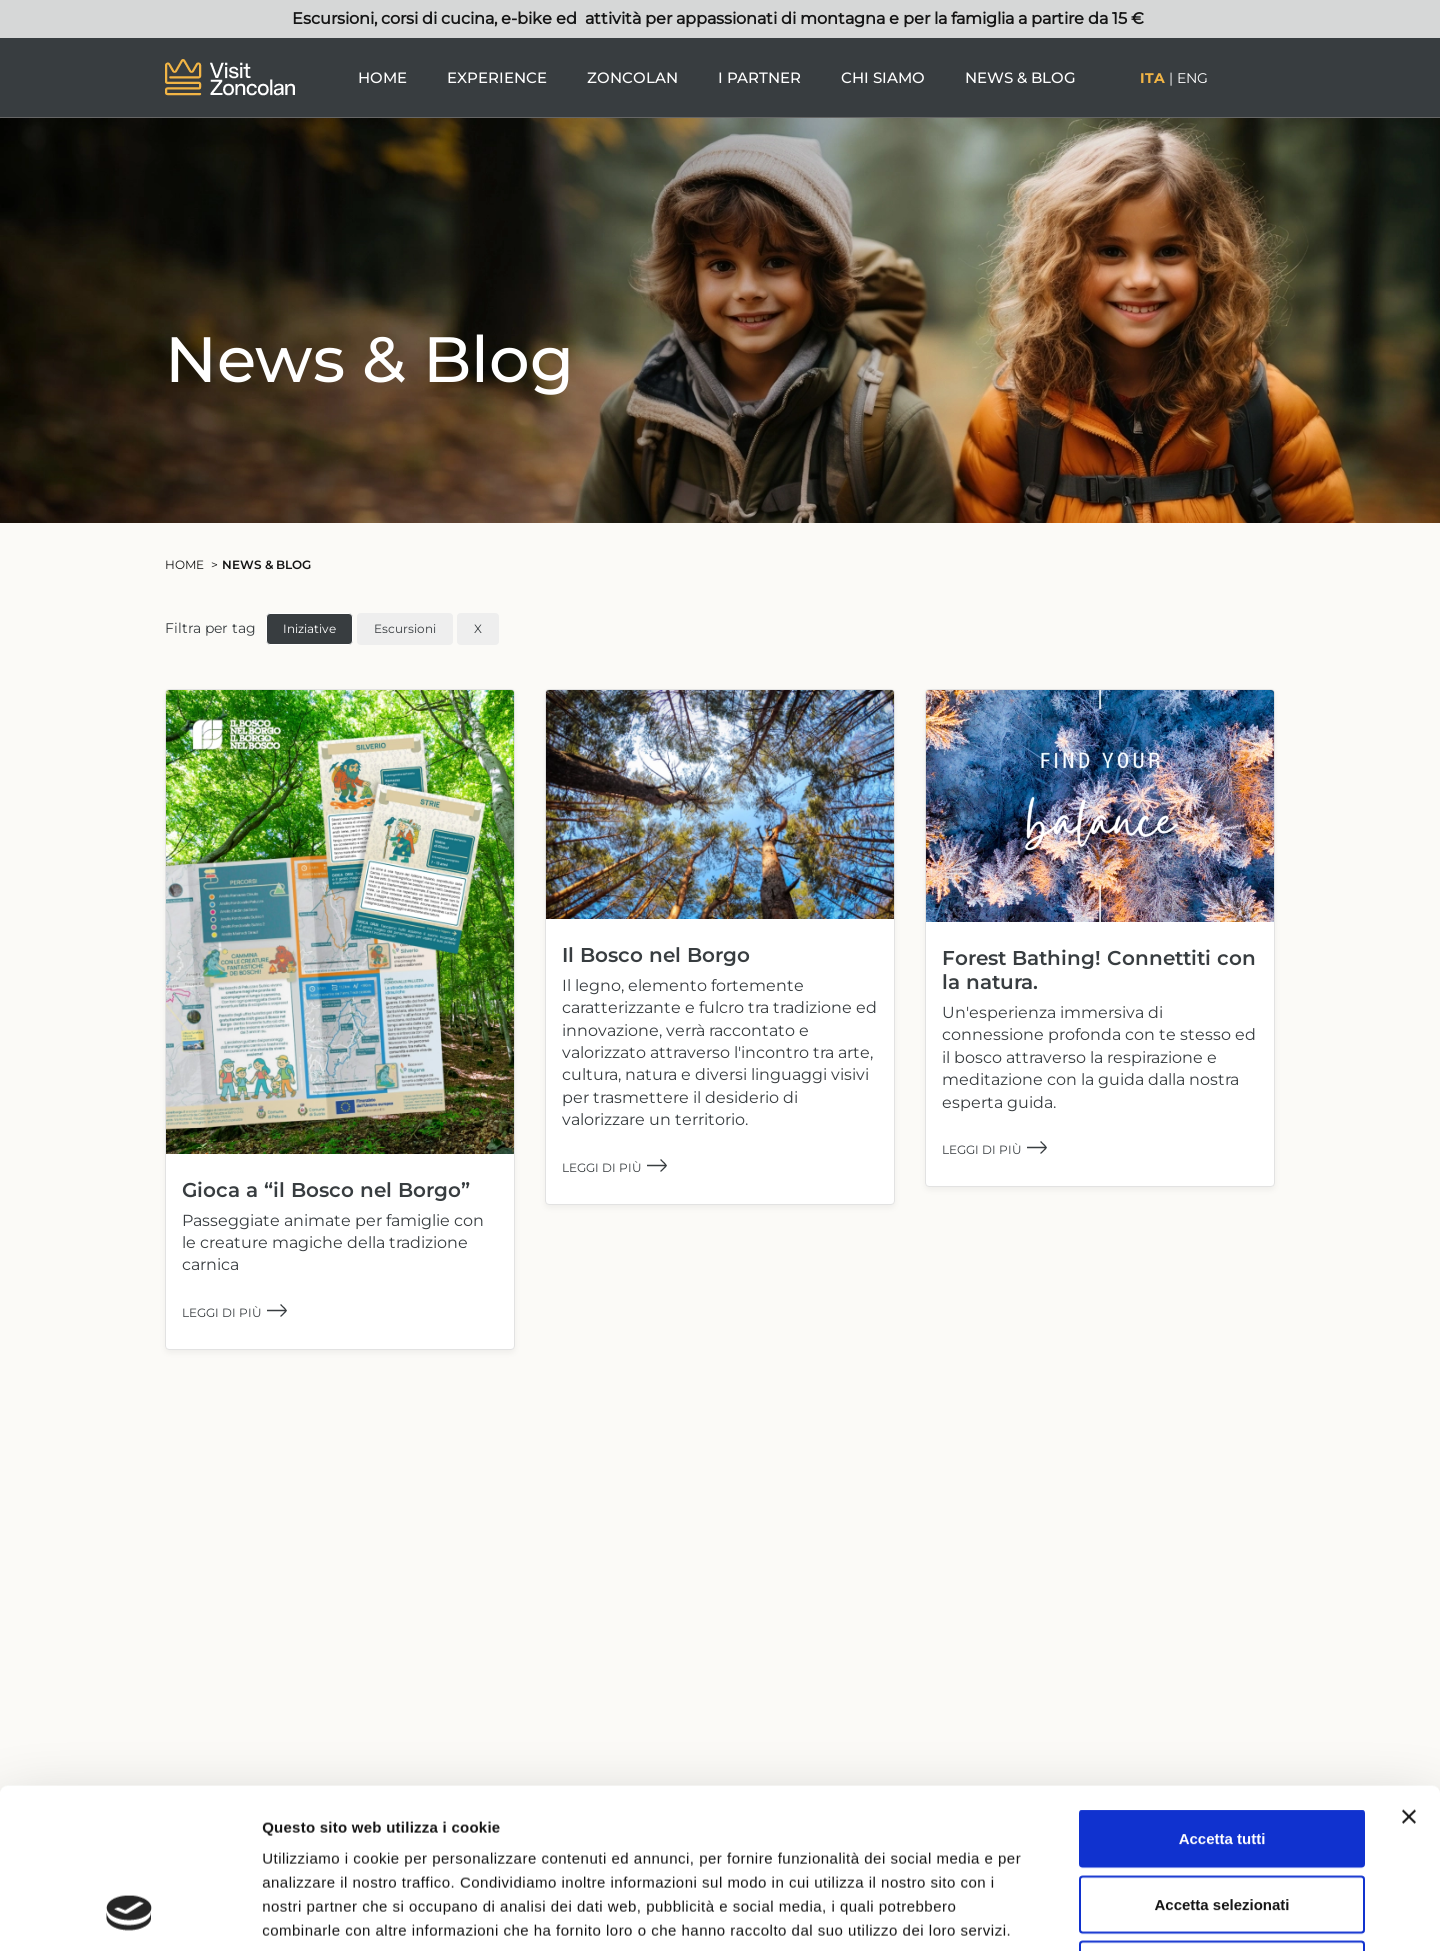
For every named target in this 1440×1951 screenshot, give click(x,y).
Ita (1152, 78)
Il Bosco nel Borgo (656, 955)
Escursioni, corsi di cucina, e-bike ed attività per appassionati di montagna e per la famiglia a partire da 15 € (720, 18)
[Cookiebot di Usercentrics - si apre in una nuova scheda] (129, 1912)
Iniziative (309, 628)
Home (382, 77)
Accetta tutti (1222, 1688)
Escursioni (405, 628)
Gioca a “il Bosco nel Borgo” (326, 1190)
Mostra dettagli (1052, 1911)
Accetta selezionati (1221, 1754)
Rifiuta (1222, 1819)
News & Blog (1020, 77)
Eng (1192, 78)
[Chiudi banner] (1409, 1667)
